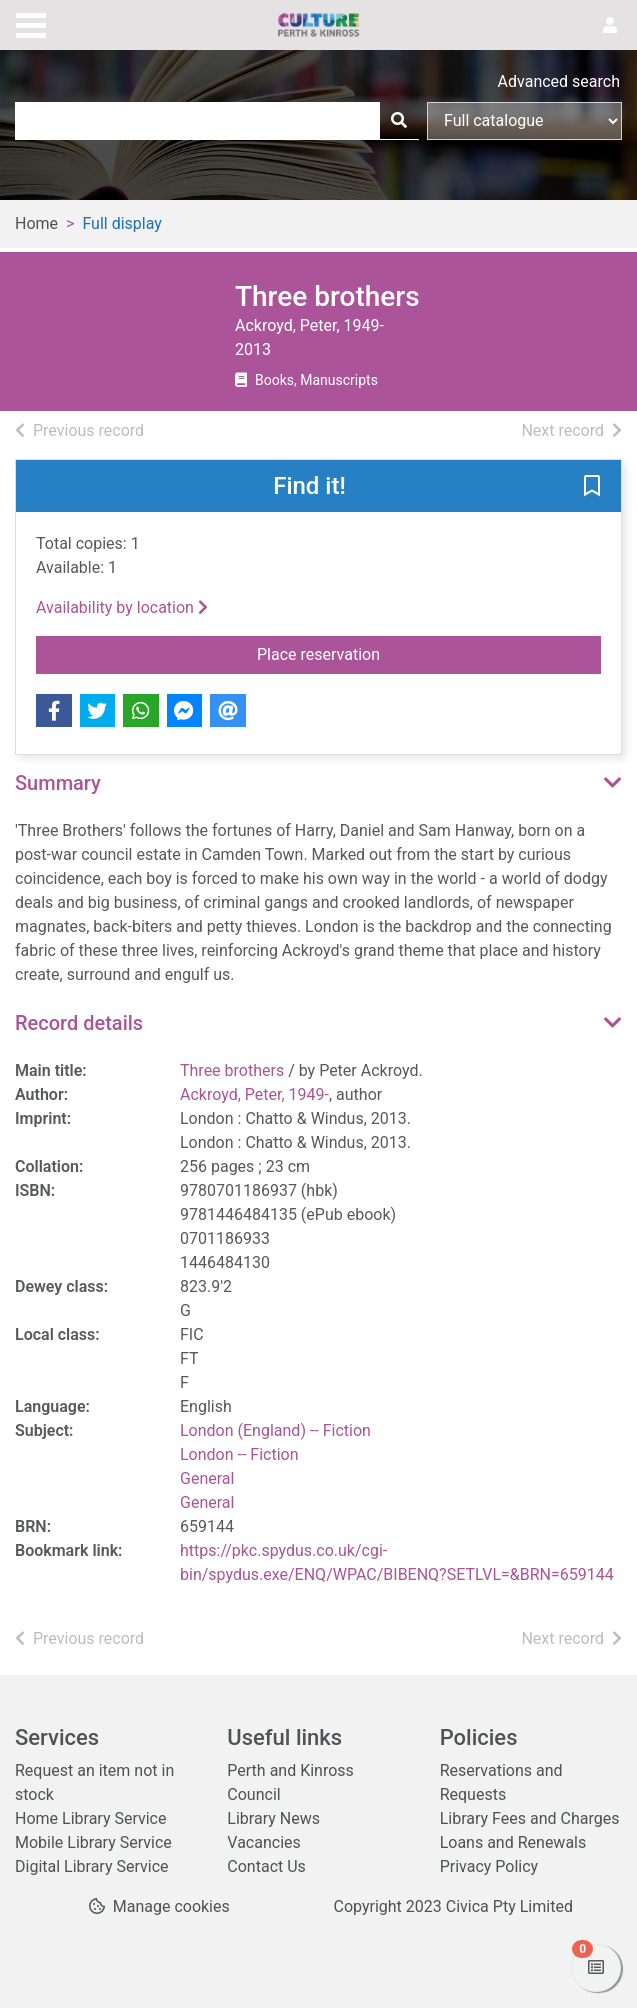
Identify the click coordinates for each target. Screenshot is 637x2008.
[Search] (399, 121)
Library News (273, 1818)
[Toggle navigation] (31, 23)
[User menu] (610, 26)
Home (36, 223)
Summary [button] (58, 783)
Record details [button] (79, 1023)
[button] (592, 487)
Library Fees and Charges (530, 1818)
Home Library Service (90, 1818)
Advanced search (559, 81)
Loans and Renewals (513, 1842)
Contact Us (266, 1866)
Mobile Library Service (93, 1842)
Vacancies (263, 1842)
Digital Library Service (92, 1866)
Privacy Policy (489, 1866)
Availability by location (122, 607)
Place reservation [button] (382, 653)
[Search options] (524, 121)
